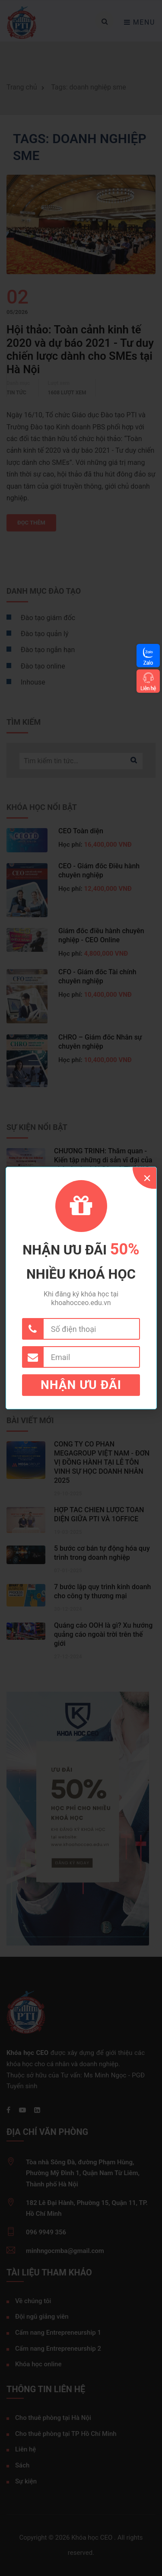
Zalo (148, 663)
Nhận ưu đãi (81, 1385)
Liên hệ (148, 688)
